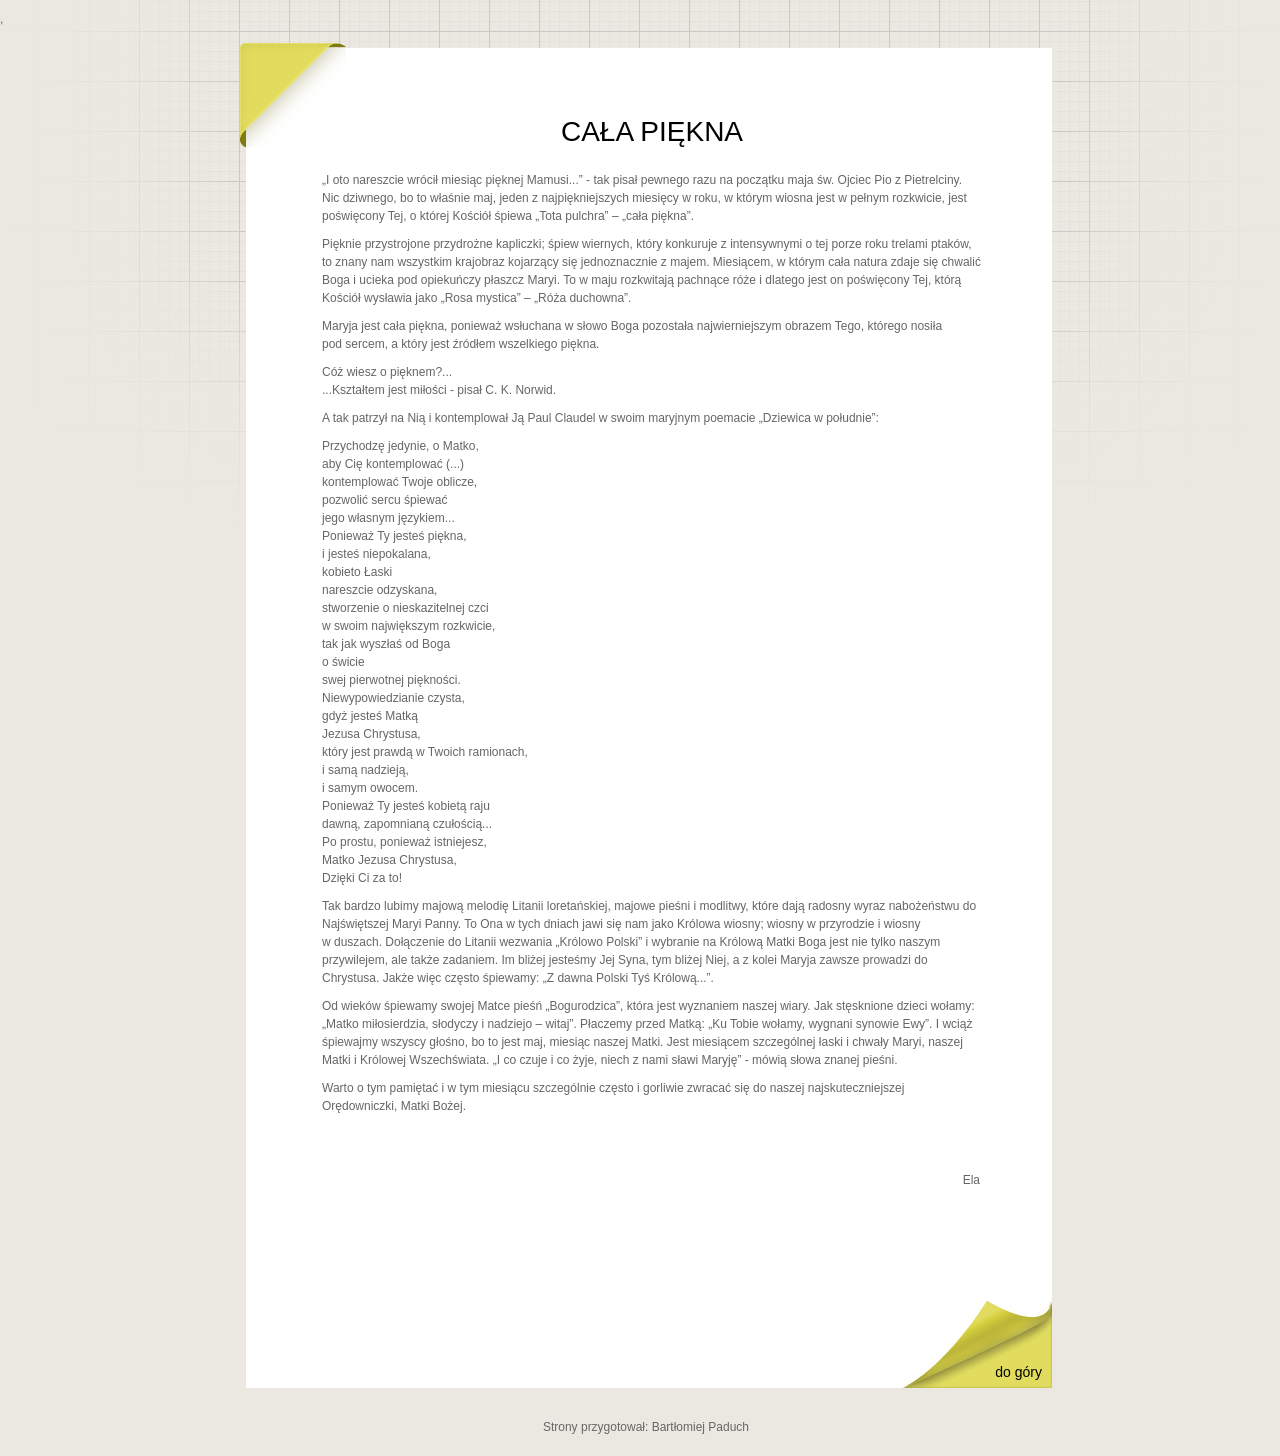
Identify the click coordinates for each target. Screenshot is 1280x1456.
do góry (1018, 1372)
